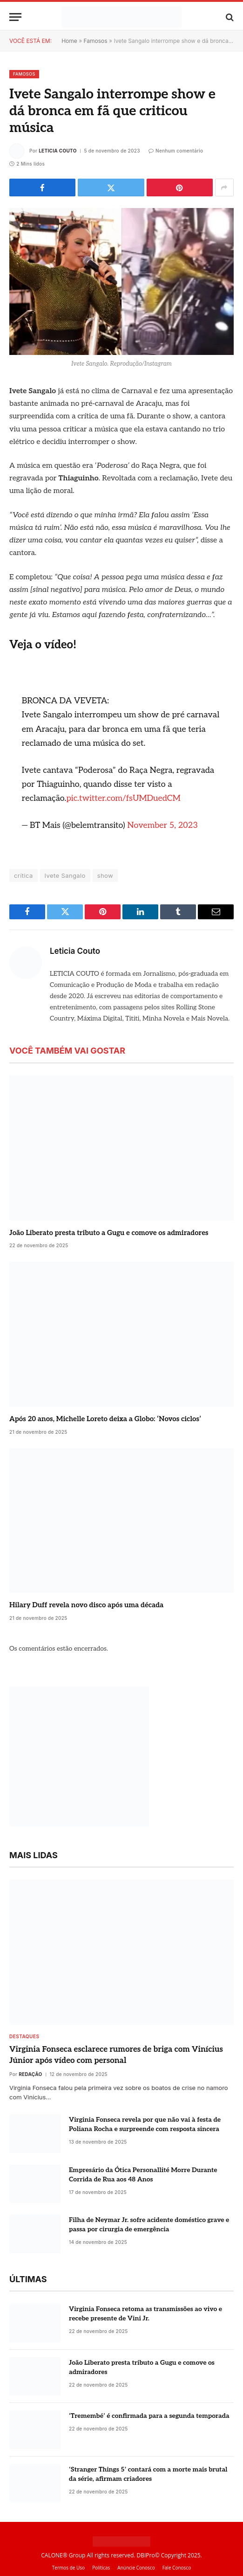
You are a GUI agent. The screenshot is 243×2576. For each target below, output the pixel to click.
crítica (23, 875)
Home (69, 40)
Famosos (96, 40)
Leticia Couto (58, 150)
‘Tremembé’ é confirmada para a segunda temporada (149, 2416)
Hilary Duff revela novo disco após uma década (86, 1605)
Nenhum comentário (175, 150)
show (105, 875)
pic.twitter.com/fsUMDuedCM (123, 798)
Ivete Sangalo (65, 875)
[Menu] (15, 17)
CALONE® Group (63, 2555)
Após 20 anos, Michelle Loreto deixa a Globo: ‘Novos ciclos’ (105, 1419)
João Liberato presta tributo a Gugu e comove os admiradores (109, 1233)
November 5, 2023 (162, 825)
